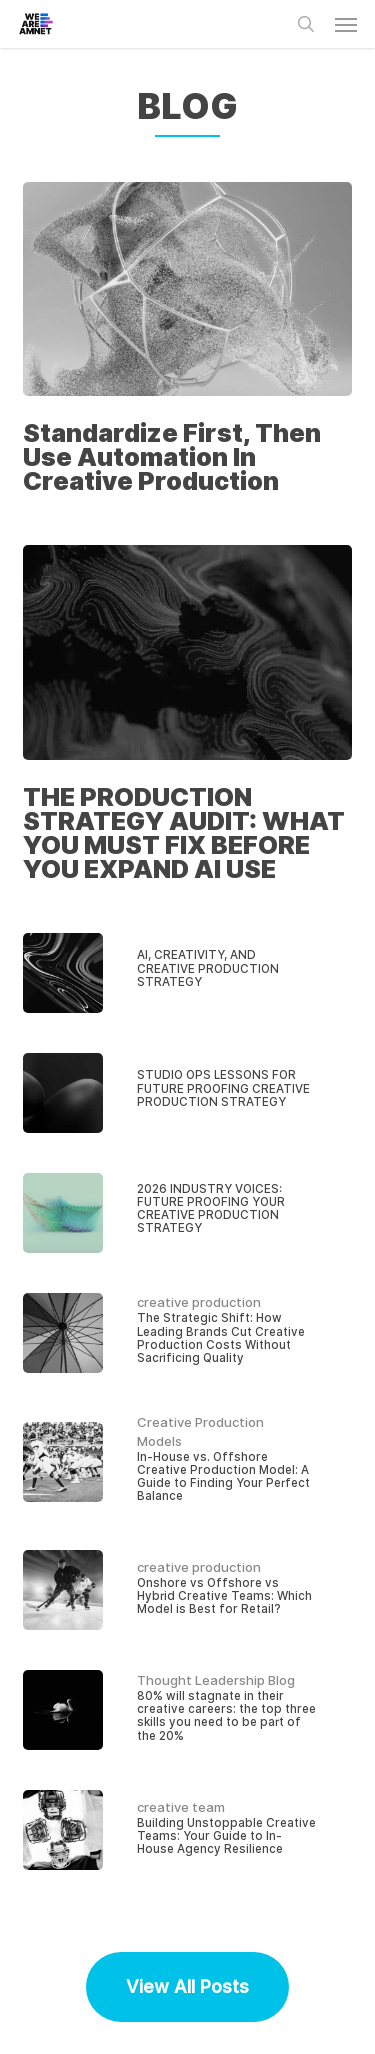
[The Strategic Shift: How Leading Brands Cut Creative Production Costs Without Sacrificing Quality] (188, 1333)
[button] (346, 24)
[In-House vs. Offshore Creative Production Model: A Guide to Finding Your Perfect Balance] (188, 1462)
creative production (199, 1302)
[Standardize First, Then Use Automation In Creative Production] (188, 343)
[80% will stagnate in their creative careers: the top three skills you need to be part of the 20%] (188, 1710)
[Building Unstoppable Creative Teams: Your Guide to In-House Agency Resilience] (188, 1830)
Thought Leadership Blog (216, 1680)
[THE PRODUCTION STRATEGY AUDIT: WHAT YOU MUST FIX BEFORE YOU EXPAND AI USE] (188, 718)
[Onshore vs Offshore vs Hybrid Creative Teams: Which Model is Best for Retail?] (188, 1590)
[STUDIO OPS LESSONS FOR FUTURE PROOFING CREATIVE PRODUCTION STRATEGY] (188, 1093)
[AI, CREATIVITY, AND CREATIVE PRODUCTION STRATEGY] (188, 973)
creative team (181, 1807)
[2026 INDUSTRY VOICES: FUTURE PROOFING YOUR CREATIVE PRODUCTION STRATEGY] (188, 1213)
